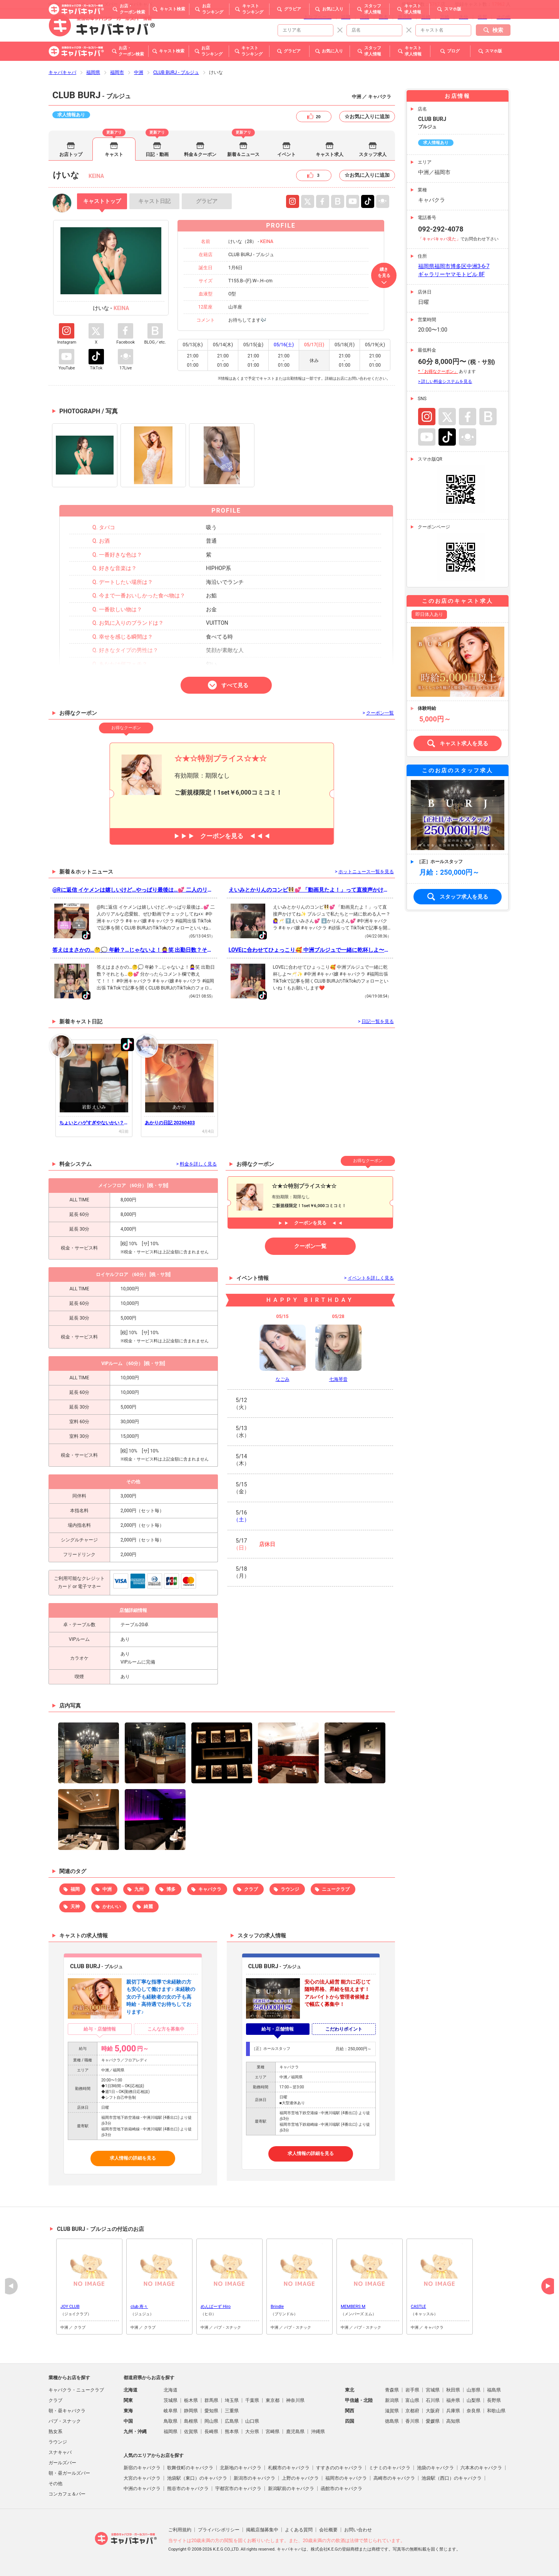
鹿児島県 (295, 2431)
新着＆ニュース (243, 154)
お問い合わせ (358, 2529)
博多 (171, 1889)
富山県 (412, 2400)
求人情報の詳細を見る (133, 2158)
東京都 (273, 2400)
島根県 (191, 2421)
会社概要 (328, 2529)
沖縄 (364, 17)
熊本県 (232, 2431)
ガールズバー (62, 2462)
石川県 (433, 2400)
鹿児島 (405, 17)
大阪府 (433, 2410)
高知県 (453, 2421)
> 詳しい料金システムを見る (445, 381)
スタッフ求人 (373, 154)
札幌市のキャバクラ (289, 2467)
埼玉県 (232, 2400)
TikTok (367, 201)
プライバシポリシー (218, 2529)
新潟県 (392, 2400)
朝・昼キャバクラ (67, 2410)
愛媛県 (433, 2421)
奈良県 (473, 2410)
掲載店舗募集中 (262, 2529)
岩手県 (412, 2390)
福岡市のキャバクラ (346, 2478)
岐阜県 (170, 2410)
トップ (102, 201)
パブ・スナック (65, 2421)
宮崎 (444, 17)
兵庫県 (453, 2410)
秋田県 (453, 2390)
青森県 (392, 2390)
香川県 (412, 2421)
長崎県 (211, 2431)
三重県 (232, 2410)
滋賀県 (392, 2410)
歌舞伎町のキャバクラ (190, 2467)
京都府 (412, 2410)
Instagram (292, 201)
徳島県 (392, 2421)
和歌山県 (496, 2410)
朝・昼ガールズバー (69, 2473)
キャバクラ (209, 1889)
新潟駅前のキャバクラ (291, 2488)
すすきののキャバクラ (339, 2467)
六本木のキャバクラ (481, 2467)
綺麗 (148, 1906)
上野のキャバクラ (300, 2478)
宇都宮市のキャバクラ (238, 2488)
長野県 (494, 2400)
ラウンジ (290, 1889)
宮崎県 (273, 2431)
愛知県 (211, 2410)
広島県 (232, 2421)
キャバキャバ (62, 72)
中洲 (138, 72)
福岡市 (117, 72)
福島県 (494, 2390)
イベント (286, 154)
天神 (75, 1906)
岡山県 (211, 2421)
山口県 (252, 2421)
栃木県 (191, 2400)
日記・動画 (157, 154)
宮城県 (433, 2390)
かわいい (111, 1906)
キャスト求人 (329, 154)
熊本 (383, 17)
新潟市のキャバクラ (254, 2478)
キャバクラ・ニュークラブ (76, 2390)
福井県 (453, 2400)
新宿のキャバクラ (142, 2467)
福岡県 (93, 72)
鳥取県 (170, 2421)
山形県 (473, 2390)
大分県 (252, 2431)
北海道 (170, 2390)
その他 (503, 17)
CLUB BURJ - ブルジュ (176, 72)
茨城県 (170, 2400)
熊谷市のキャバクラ (188, 2488)
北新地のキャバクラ (240, 2467)
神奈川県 (295, 2400)
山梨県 (473, 2400)
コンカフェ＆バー (67, 2494)
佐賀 (482, 17)
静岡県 (191, 2410)
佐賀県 (191, 2431)
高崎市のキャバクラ (394, 2478)
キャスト (114, 154)
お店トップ (70, 154)
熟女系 (55, 2431)
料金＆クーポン (200, 154)
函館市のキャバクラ (341, 2488)
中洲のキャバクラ (142, 2488)
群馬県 (211, 2400)
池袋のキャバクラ (435, 2467)
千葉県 (252, 2400)
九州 (139, 1889)
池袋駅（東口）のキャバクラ (197, 2478)
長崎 (425, 17)
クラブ (251, 1889)
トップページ (317, 17)
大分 (463, 17)
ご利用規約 (179, 2529)
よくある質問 (299, 2529)
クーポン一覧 (310, 1246)
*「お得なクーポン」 (438, 371)
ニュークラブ (336, 1889)
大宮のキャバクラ (142, 2478)
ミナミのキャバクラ (389, 2467)
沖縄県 (318, 2431)
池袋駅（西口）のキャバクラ (452, 2478)
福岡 (345, 17)
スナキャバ (60, 2452)
